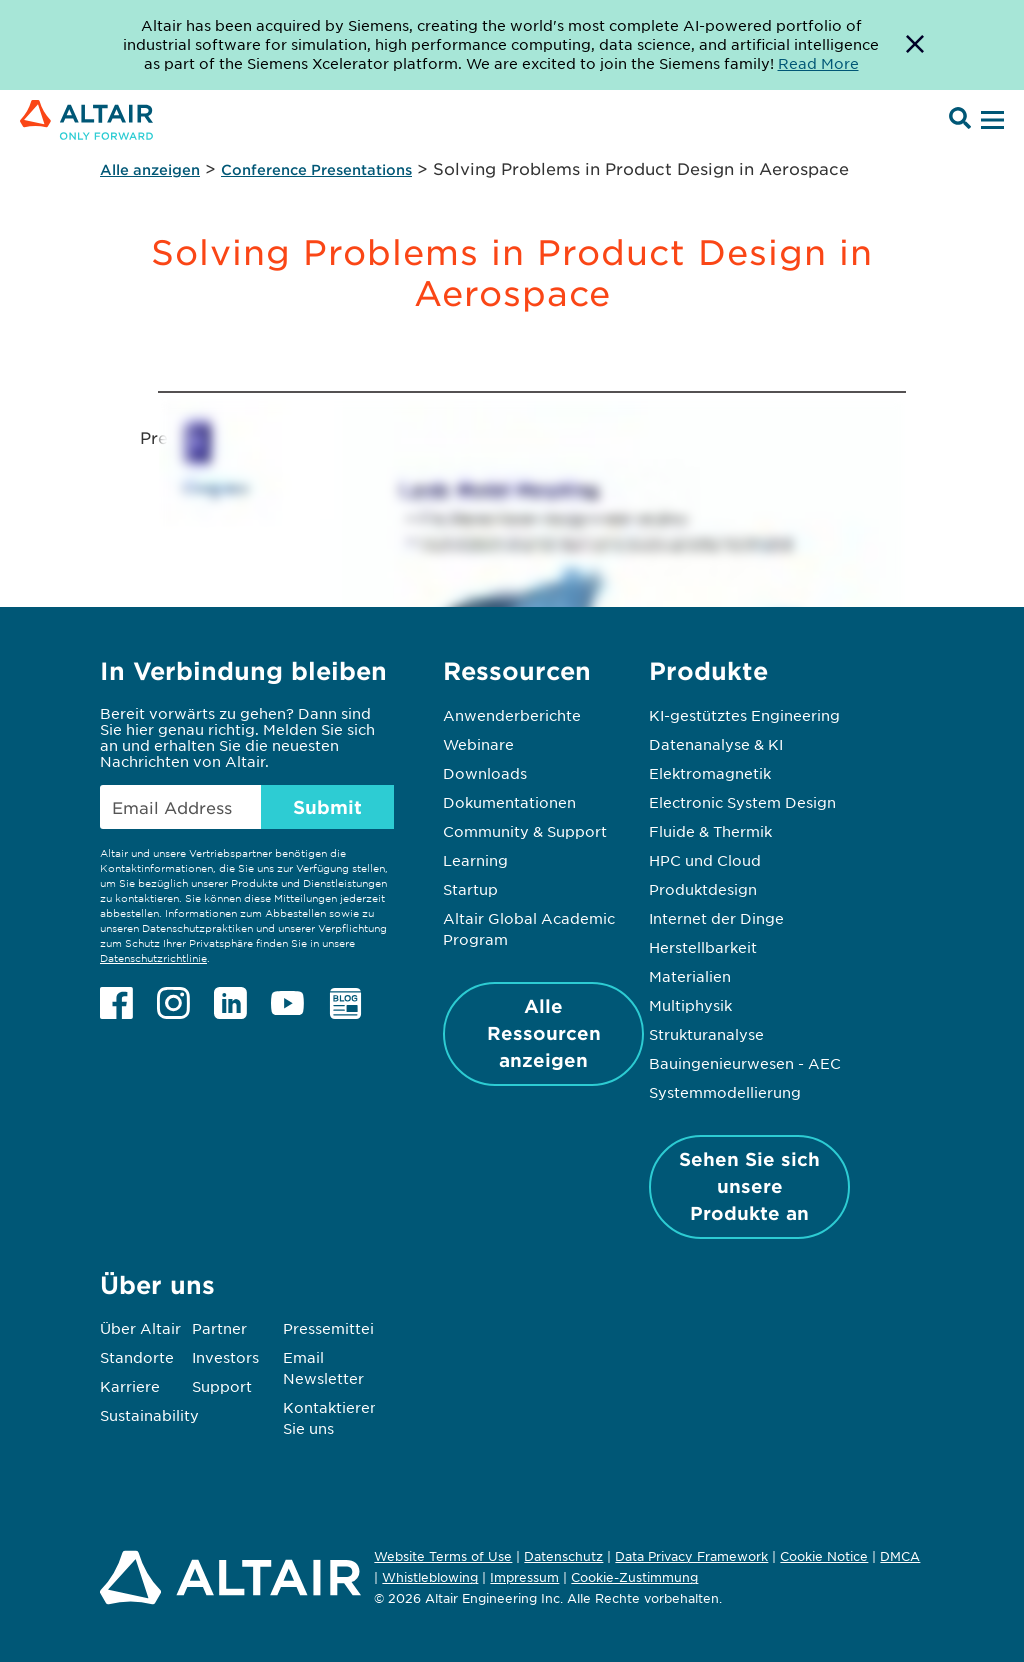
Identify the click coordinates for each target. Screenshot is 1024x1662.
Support (222, 1386)
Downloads (485, 773)
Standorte (137, 1357)
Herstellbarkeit (703, 947)
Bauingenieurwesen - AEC (745, 1063)
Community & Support (525, 831)
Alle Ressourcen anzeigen (544, 1033)
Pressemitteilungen (353, 1328)
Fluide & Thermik (710, 831)
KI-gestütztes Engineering (744, 715)
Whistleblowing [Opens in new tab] (430, 1577)
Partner (219, 1328)
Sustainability (149, 1415)
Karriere (130, 1386)
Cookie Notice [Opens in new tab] (824, 1556)
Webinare (478, 744)
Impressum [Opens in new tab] (524, 1577)
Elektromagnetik (710, 773)
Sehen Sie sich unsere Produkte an (749, 1186)
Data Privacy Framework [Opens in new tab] (691, 1556)
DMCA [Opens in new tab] (900, 1556)
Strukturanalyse (706, 1034)
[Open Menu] (990, 121)
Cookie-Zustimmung (634, 1578)
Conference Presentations (316, 169)
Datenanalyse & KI (716, 744)
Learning (475, 860)
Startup (470, 889)
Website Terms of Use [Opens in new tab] (443, 1556)
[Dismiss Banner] (915, 45)
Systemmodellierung (725, 1092)
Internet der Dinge (716, 918)
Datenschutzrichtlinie (153, 957)
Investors (225, 1357)
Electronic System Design (742, 802)
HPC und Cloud (705, 860)
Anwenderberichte (512, 715)
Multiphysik (690, 1005)
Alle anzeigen (150, 169)
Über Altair (140, 1328)
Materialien (690, 976)
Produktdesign (703, 889)
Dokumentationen (509, 802)
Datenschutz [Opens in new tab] (563, 1556)
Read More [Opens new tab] (818, 63)
